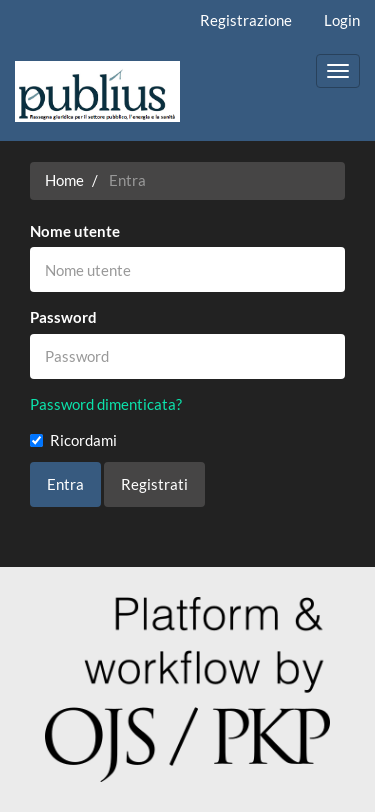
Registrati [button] (154, 484)
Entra (65, 484)
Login (342, 20)
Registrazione (246, 20)
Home (64, 180)
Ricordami (73, 440)
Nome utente (75, 231)
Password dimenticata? (106, 404)
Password (63, 317)
